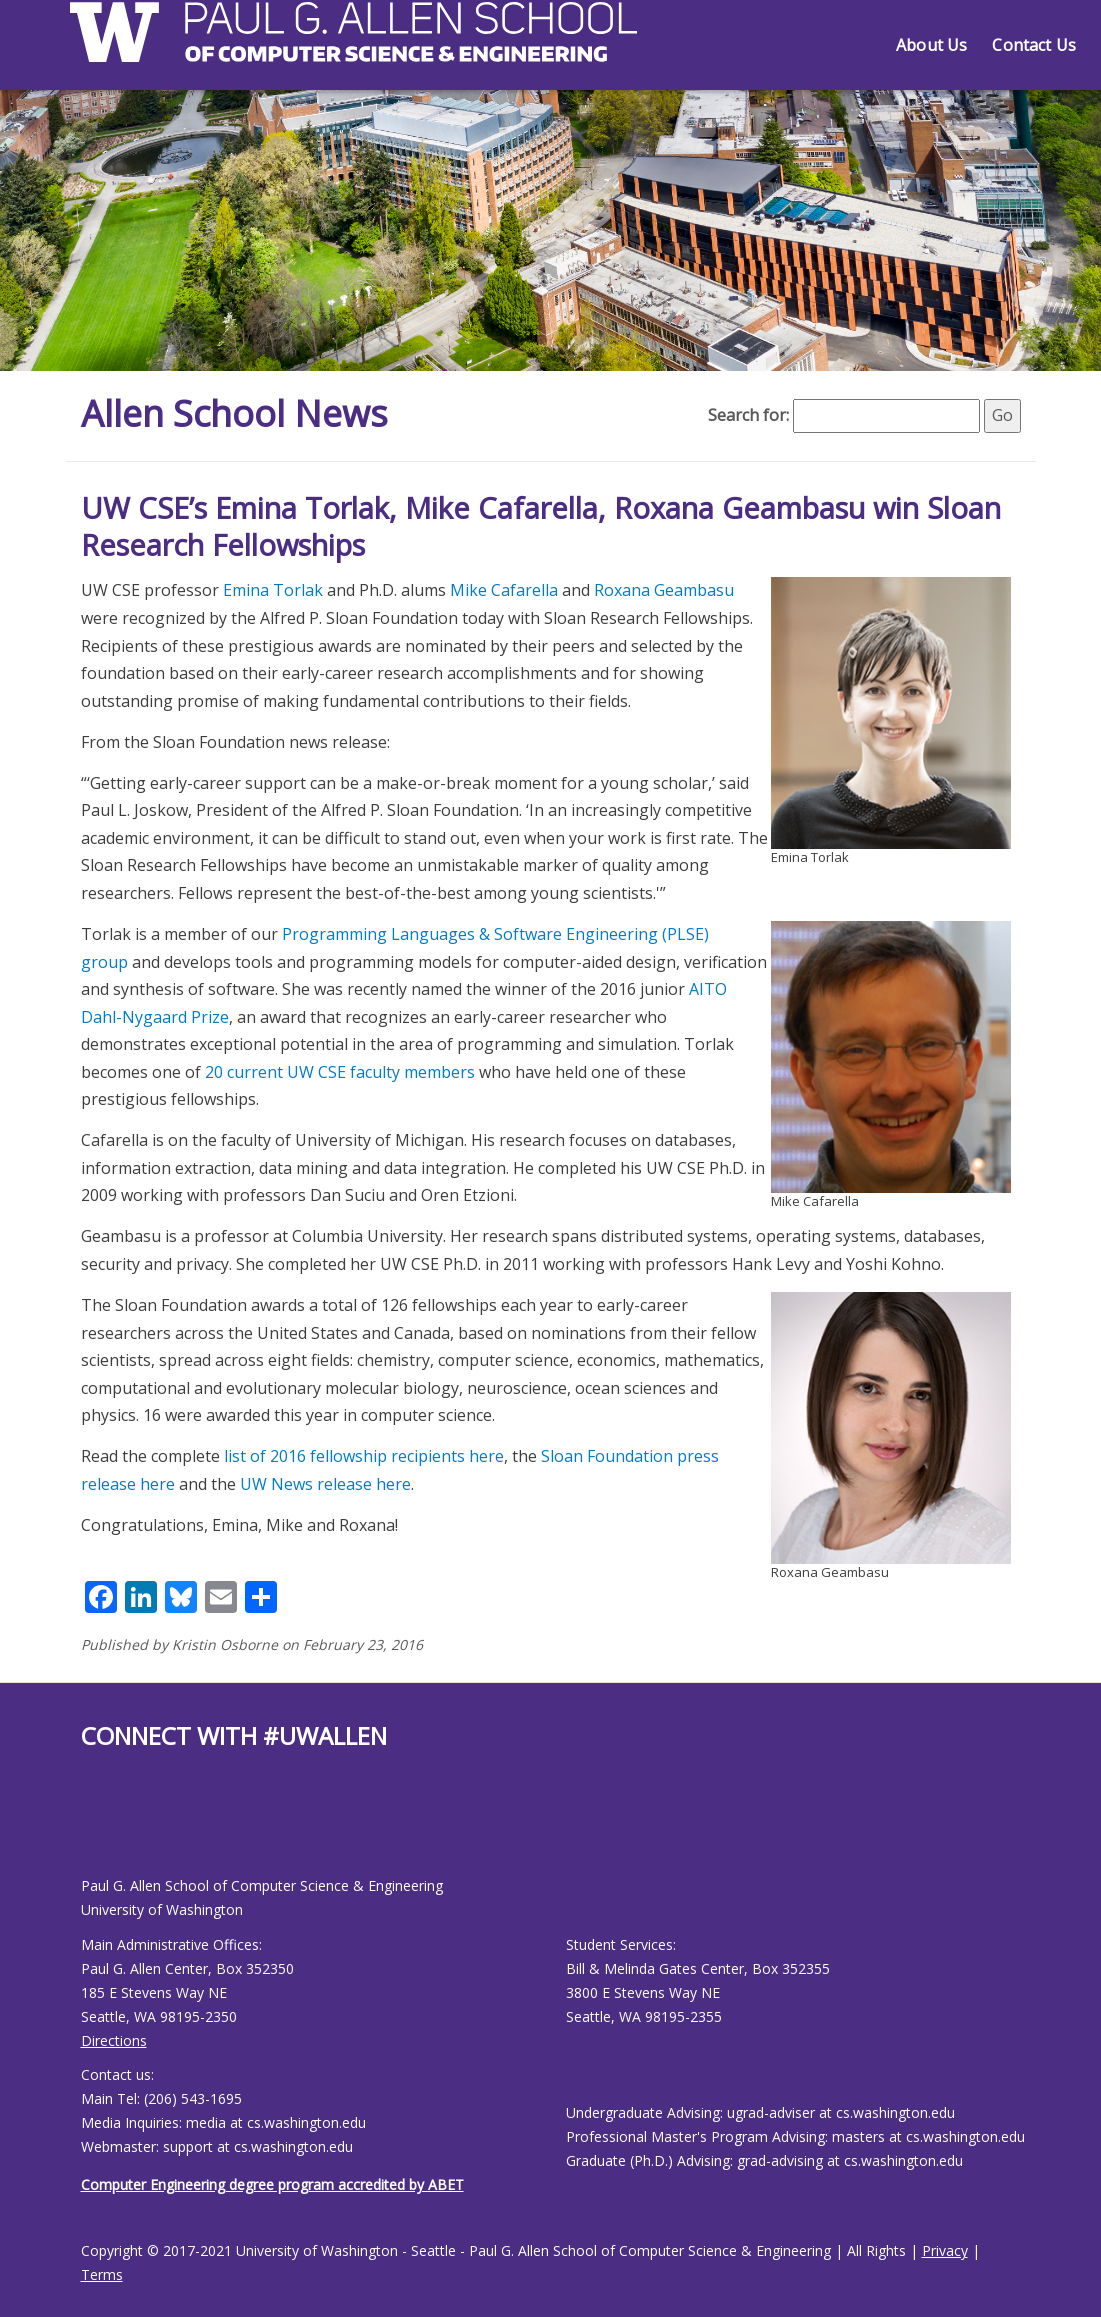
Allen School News (234, 413)
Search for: (748, 415)
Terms (102, 2274)
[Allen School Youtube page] (96, 1828)
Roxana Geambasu (664, 590)
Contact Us (1034, 45)
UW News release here (325, 1484)
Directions (114, 2040)
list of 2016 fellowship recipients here (364, 1456)
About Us (931, 45)
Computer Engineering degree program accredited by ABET (272, 2184)
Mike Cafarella (504, 590)
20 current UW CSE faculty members (340, 1072)
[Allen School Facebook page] (86, 1828)
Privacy (945, 2250)
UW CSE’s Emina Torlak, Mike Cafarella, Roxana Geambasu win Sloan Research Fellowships (541, 526)
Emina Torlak (273, 590)
